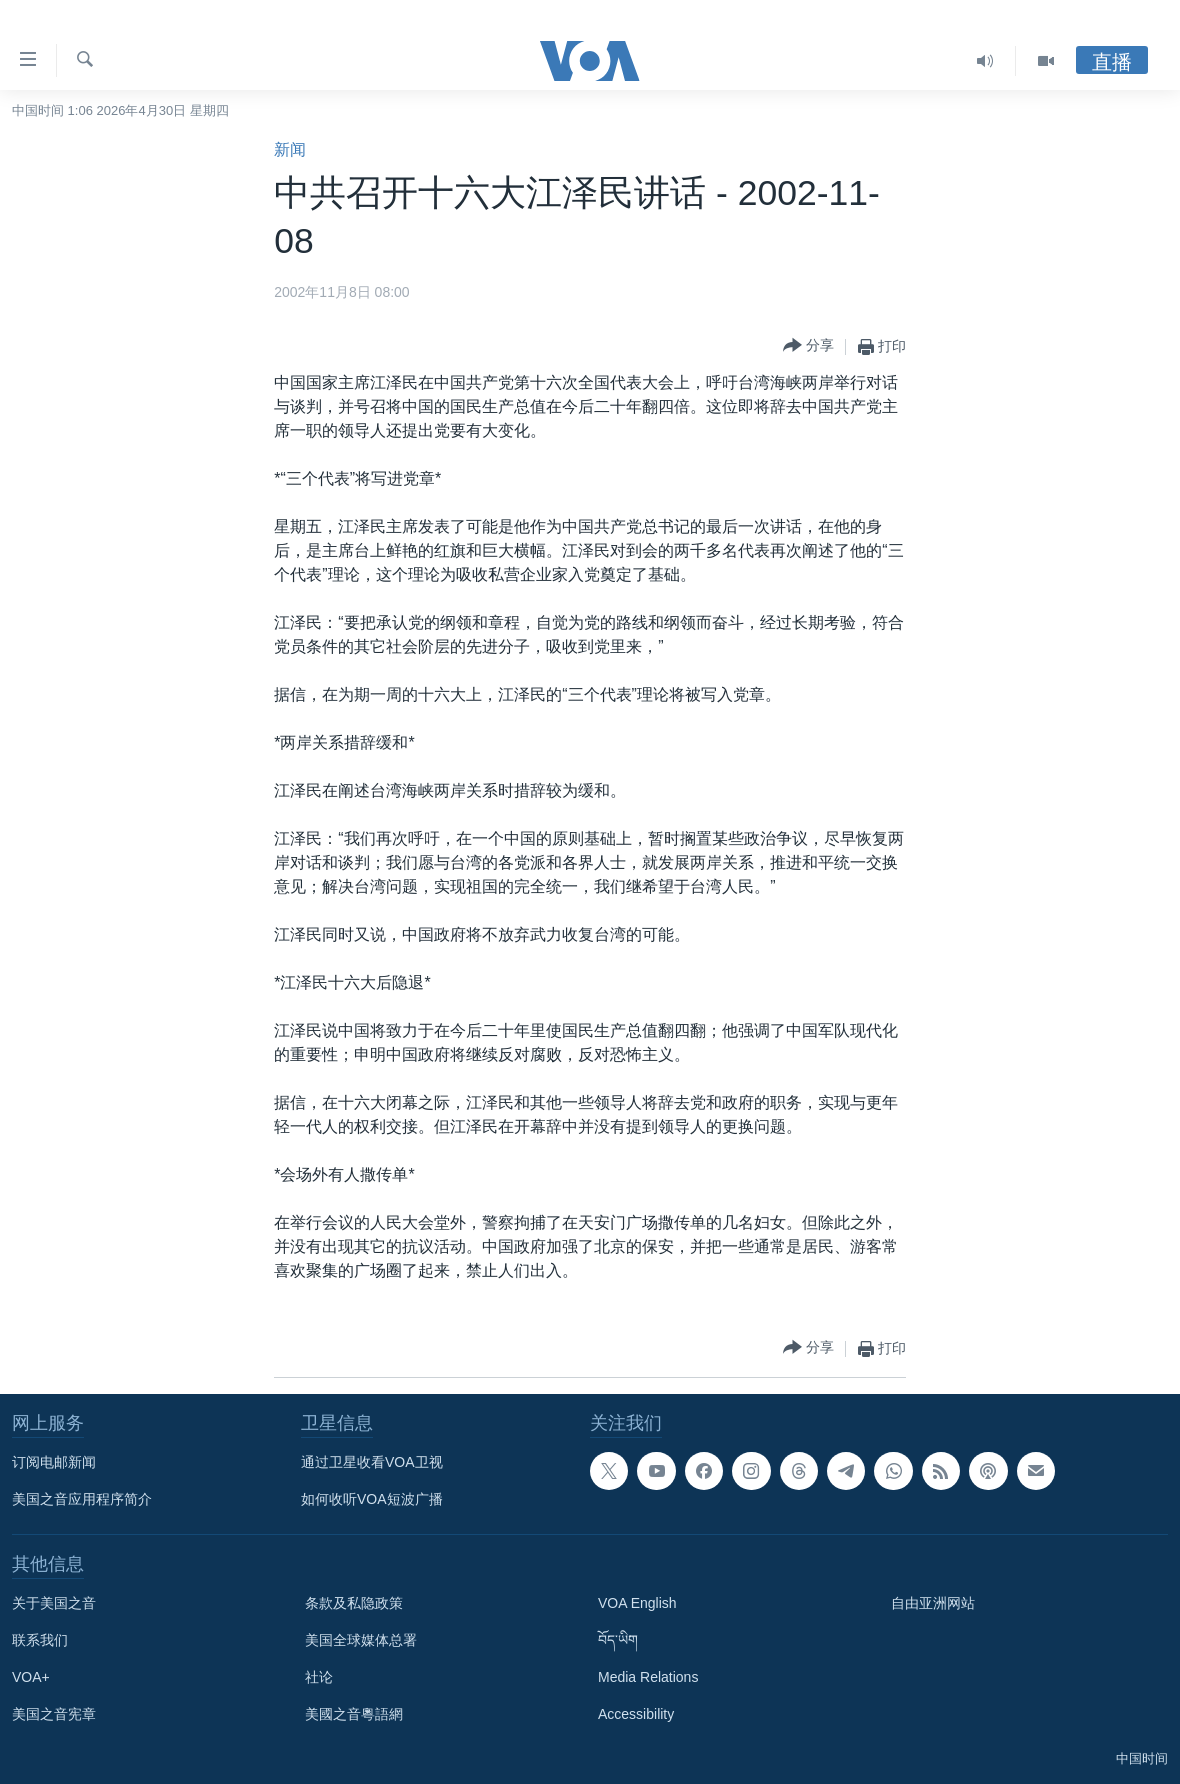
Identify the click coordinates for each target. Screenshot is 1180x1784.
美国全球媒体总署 (361, 1640)
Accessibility (636, 1714)
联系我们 (40, 1640)
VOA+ (31, 1677)
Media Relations (648, 1677)
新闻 (290, 149)
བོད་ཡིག (618, 1640)
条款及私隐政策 (354, 1603)
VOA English (637, 1603)
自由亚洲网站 (933, 1603)
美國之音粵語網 (354, 1714)
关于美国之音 (54, 1603)
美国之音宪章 (54, 1714)
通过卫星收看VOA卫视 (372, 1462)
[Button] (808, 346)
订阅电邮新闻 (54, 1462)
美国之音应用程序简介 (82, 1499)
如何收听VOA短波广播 (372, 1499)
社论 (319, 1677)
